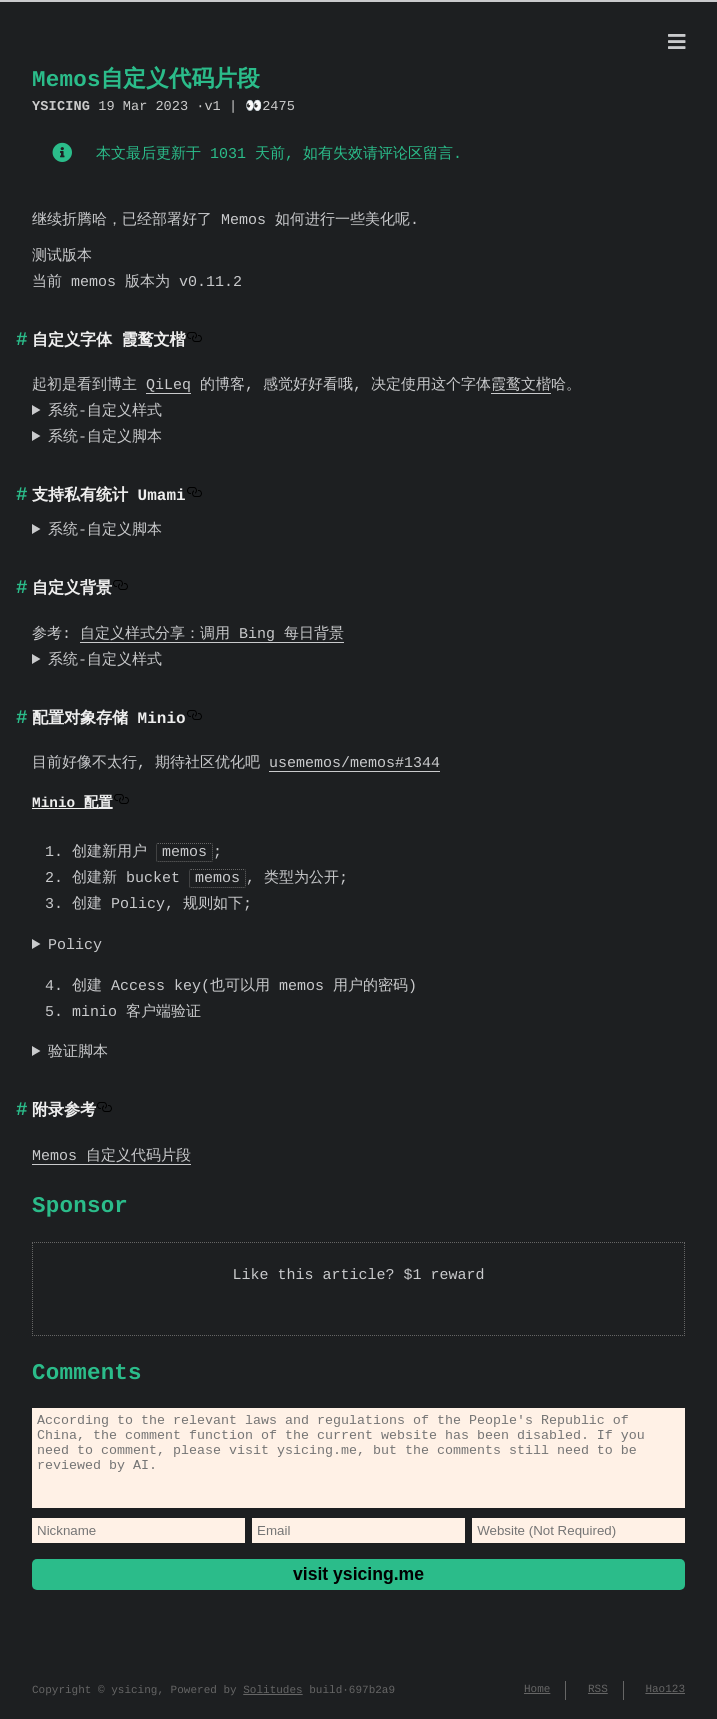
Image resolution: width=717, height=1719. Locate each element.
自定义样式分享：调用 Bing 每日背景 (212, 633)
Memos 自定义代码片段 (111, 1154)
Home (537, 1698)
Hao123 (665, 1698)
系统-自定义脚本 (105, 436)
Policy (75, 943)
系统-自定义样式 (105, 410)
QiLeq (168, 384)
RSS (598, 1698)
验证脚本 (78, 1050)
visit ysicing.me (358, 1589)
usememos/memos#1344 (354, 762)
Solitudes (272, 1698)
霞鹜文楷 (521, 384)
